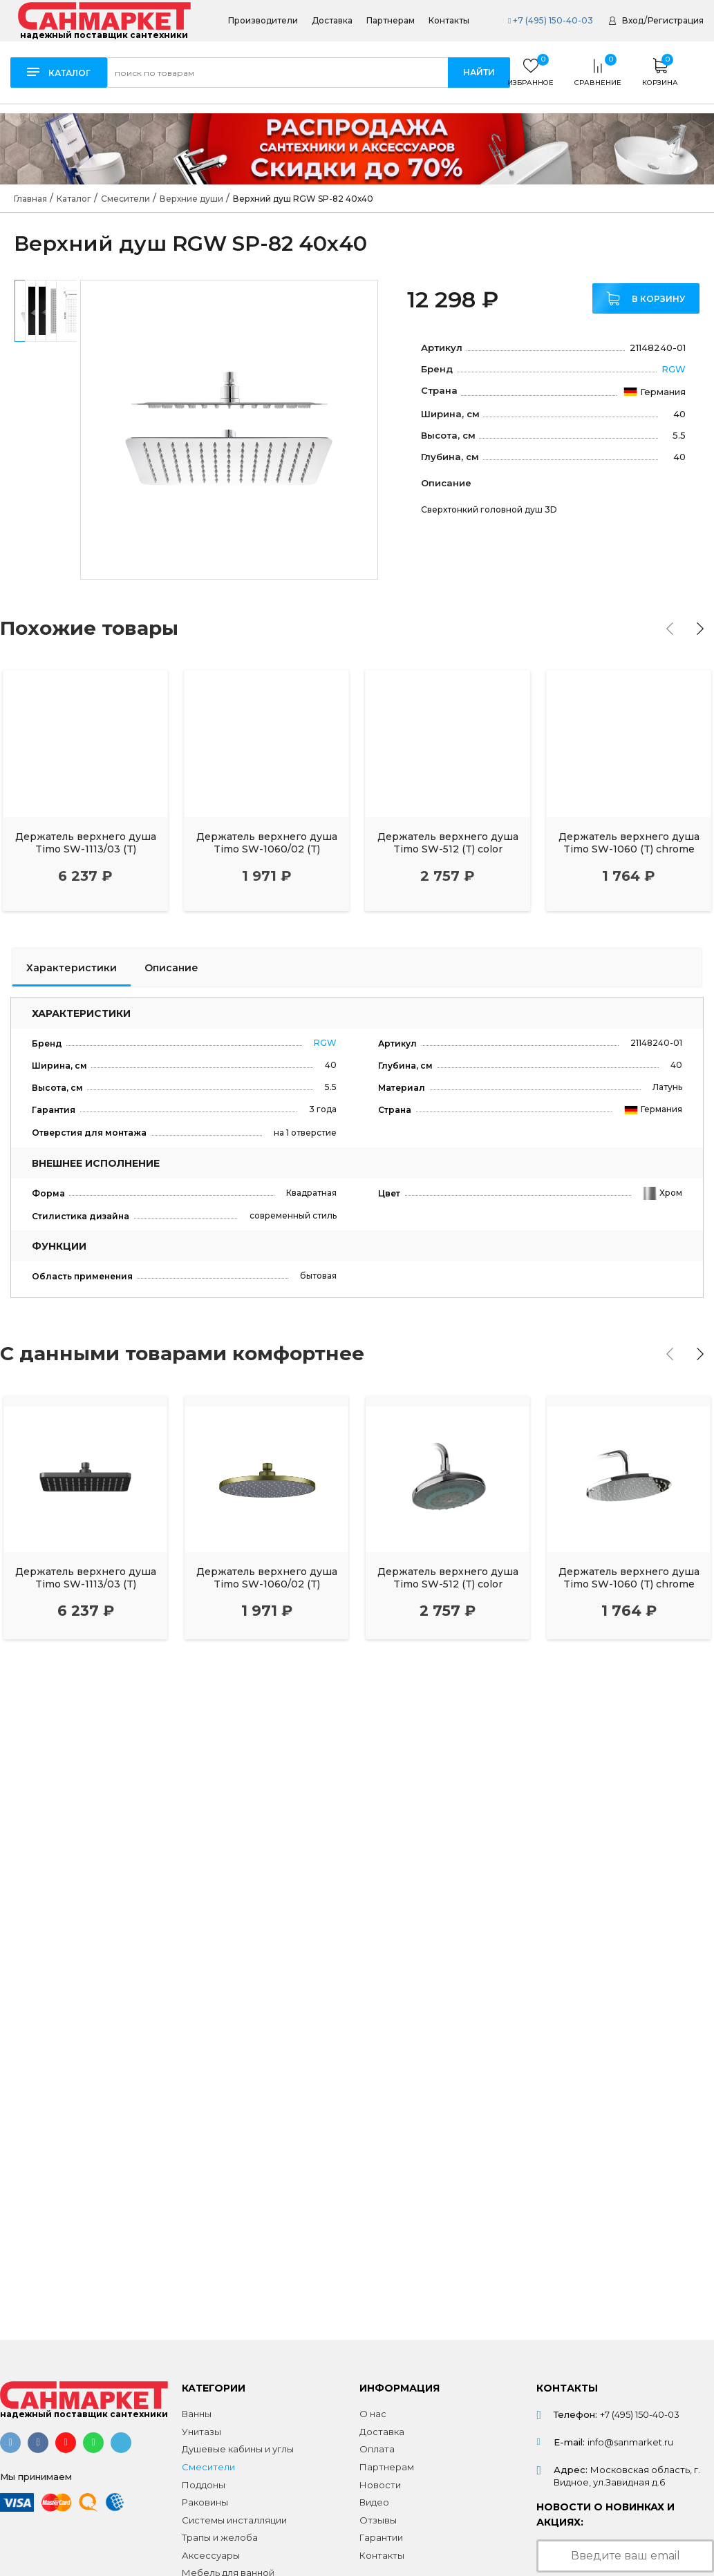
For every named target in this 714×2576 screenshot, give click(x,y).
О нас (372, 2413)
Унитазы (201, 2431)
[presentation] (670, 629)
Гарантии (381, 2537)
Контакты (449, 21)
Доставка (332, 21)
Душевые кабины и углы (238, 2448)
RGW (673, 368)
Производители (263, 21)
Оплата (377, 2448)
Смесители (208, 2466)
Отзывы (378, 2520)
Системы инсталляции (234, 2520)
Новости (380, 2484)
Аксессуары (211, 2555)
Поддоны (203, 2484)
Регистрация (676, 20)
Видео (374, 2502)
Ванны (197, 2413)
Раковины (205, 2502)
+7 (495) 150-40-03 (550, 20)
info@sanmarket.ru (630, 2442)
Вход (632, 20)
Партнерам (390, 21)
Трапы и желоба (220, 2537)
